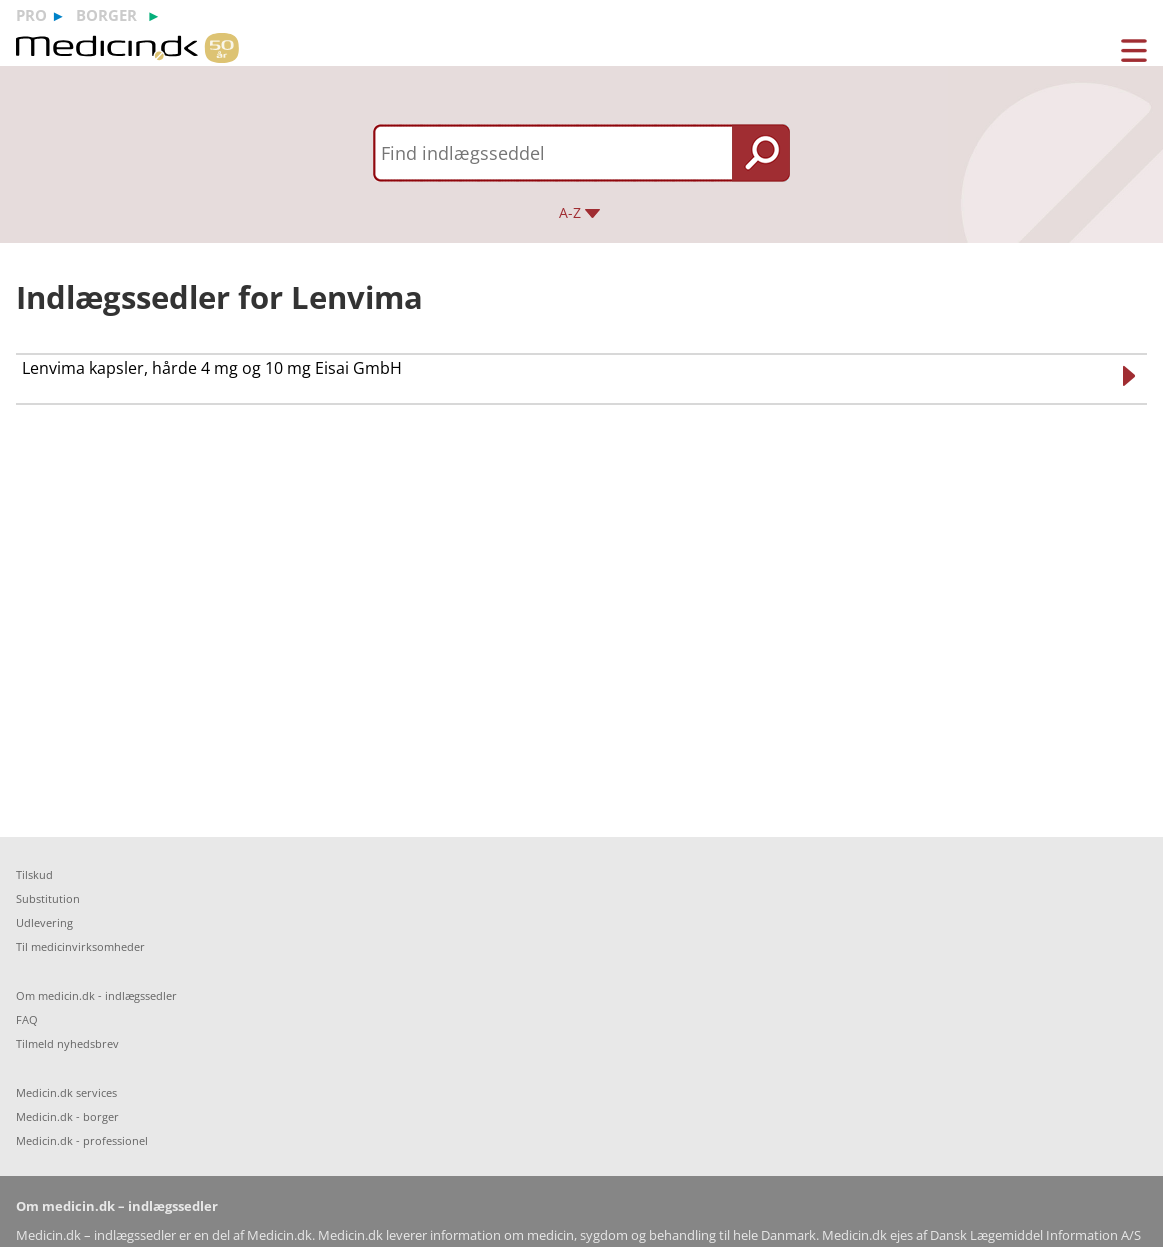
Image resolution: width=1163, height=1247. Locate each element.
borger (106, 15)
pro (31, 15)
